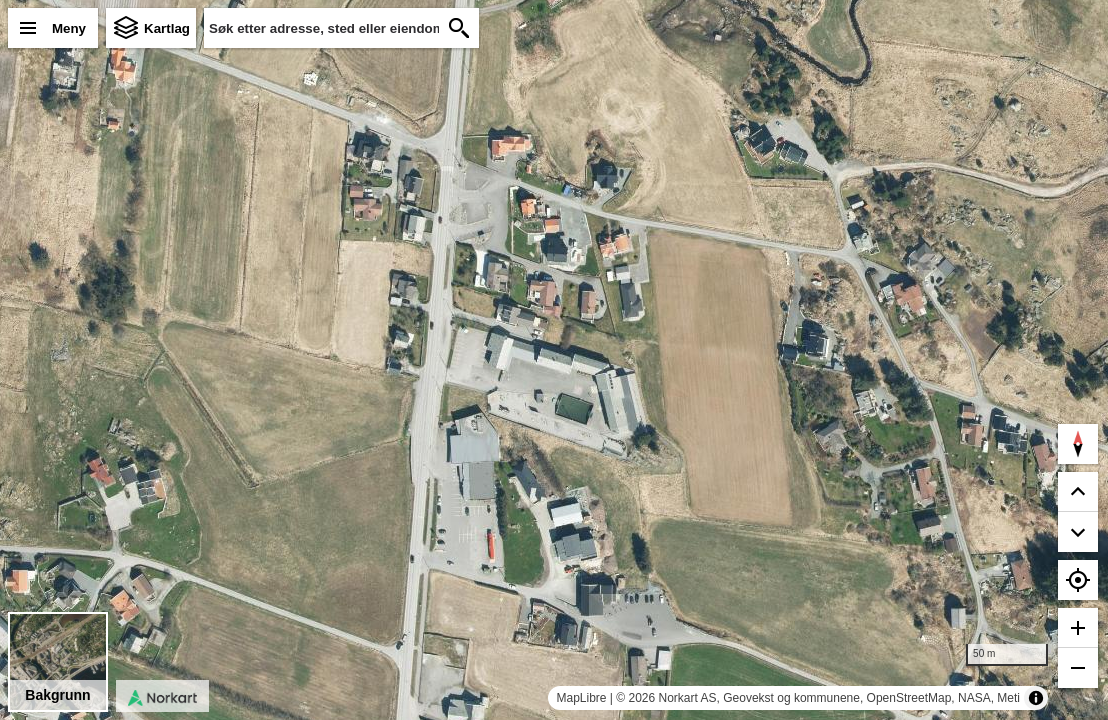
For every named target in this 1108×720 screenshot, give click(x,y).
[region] (554, 360)
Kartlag (167, 28)
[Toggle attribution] (1036, 698)
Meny (69, 28)
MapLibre (581, 698)
